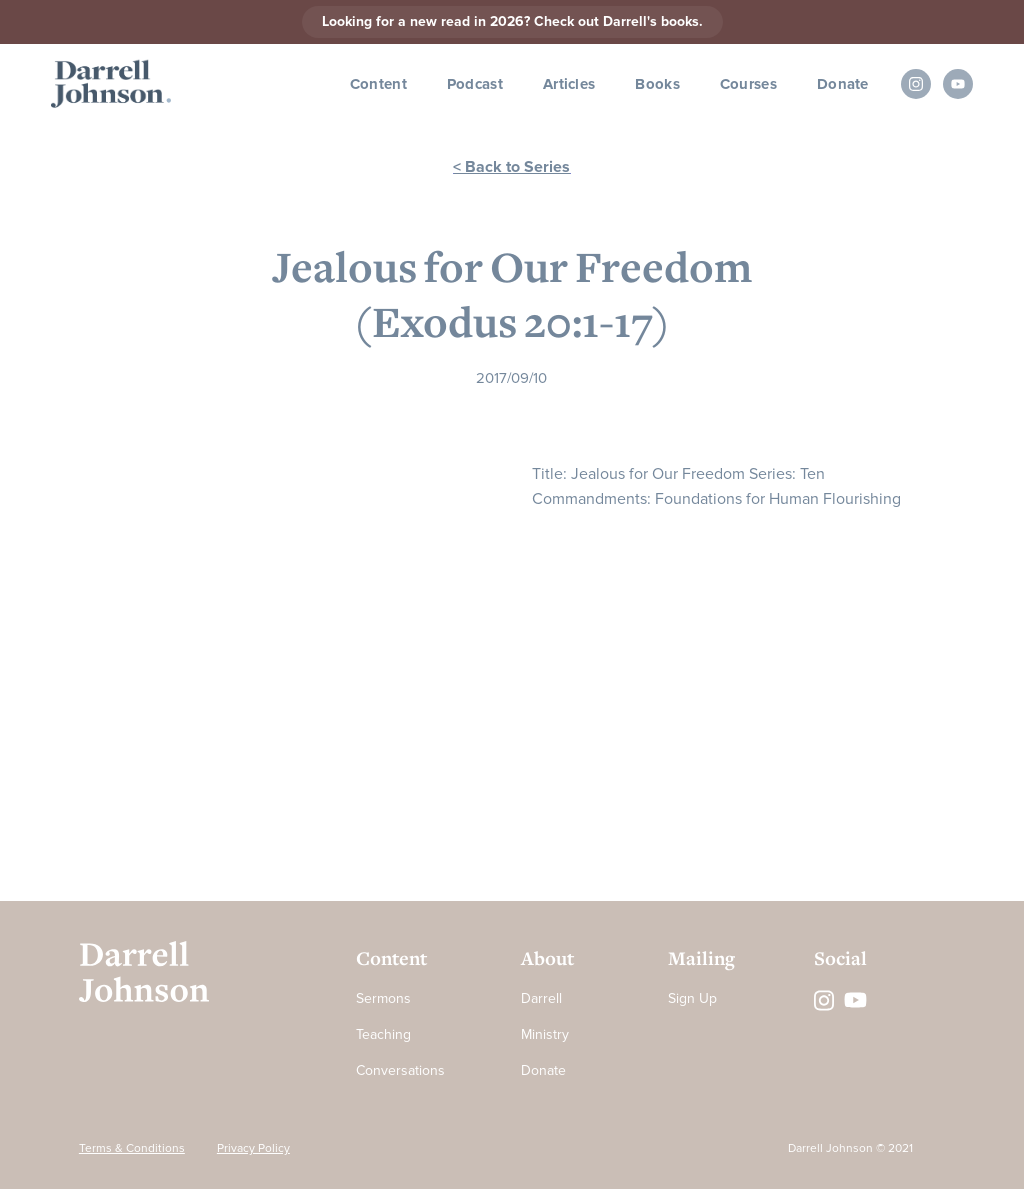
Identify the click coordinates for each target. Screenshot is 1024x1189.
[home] (111, 84)
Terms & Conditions (132, 1148)
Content (378, 84)
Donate (843, 84)
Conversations (400, 1070)
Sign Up (692, 998)
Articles (569, 84)
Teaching (383, 1034)
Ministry (545, 1034)
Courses (748, 84)
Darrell (541, 998)
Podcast (475, 84)
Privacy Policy (253, 1148)
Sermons (383, 998)
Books (657, 84)
